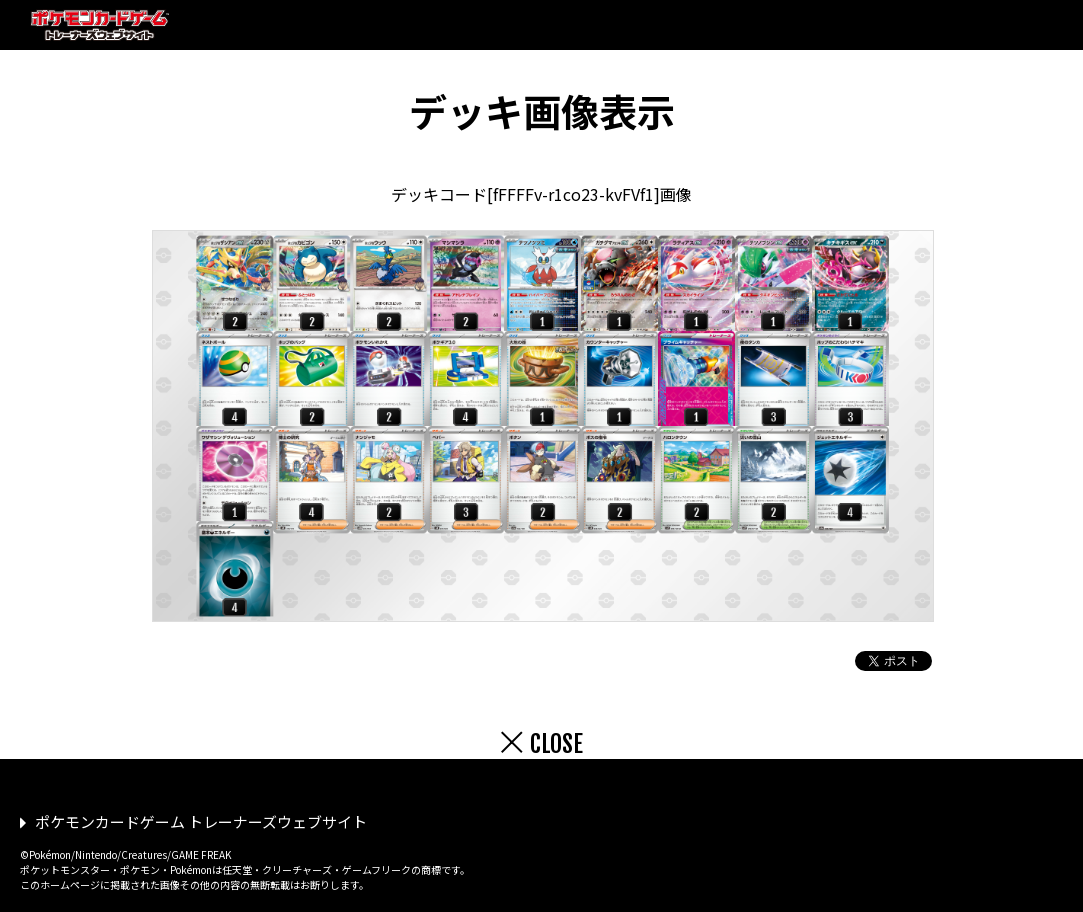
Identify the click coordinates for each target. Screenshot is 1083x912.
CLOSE (556, 744)
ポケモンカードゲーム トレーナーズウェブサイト (201, 821)
